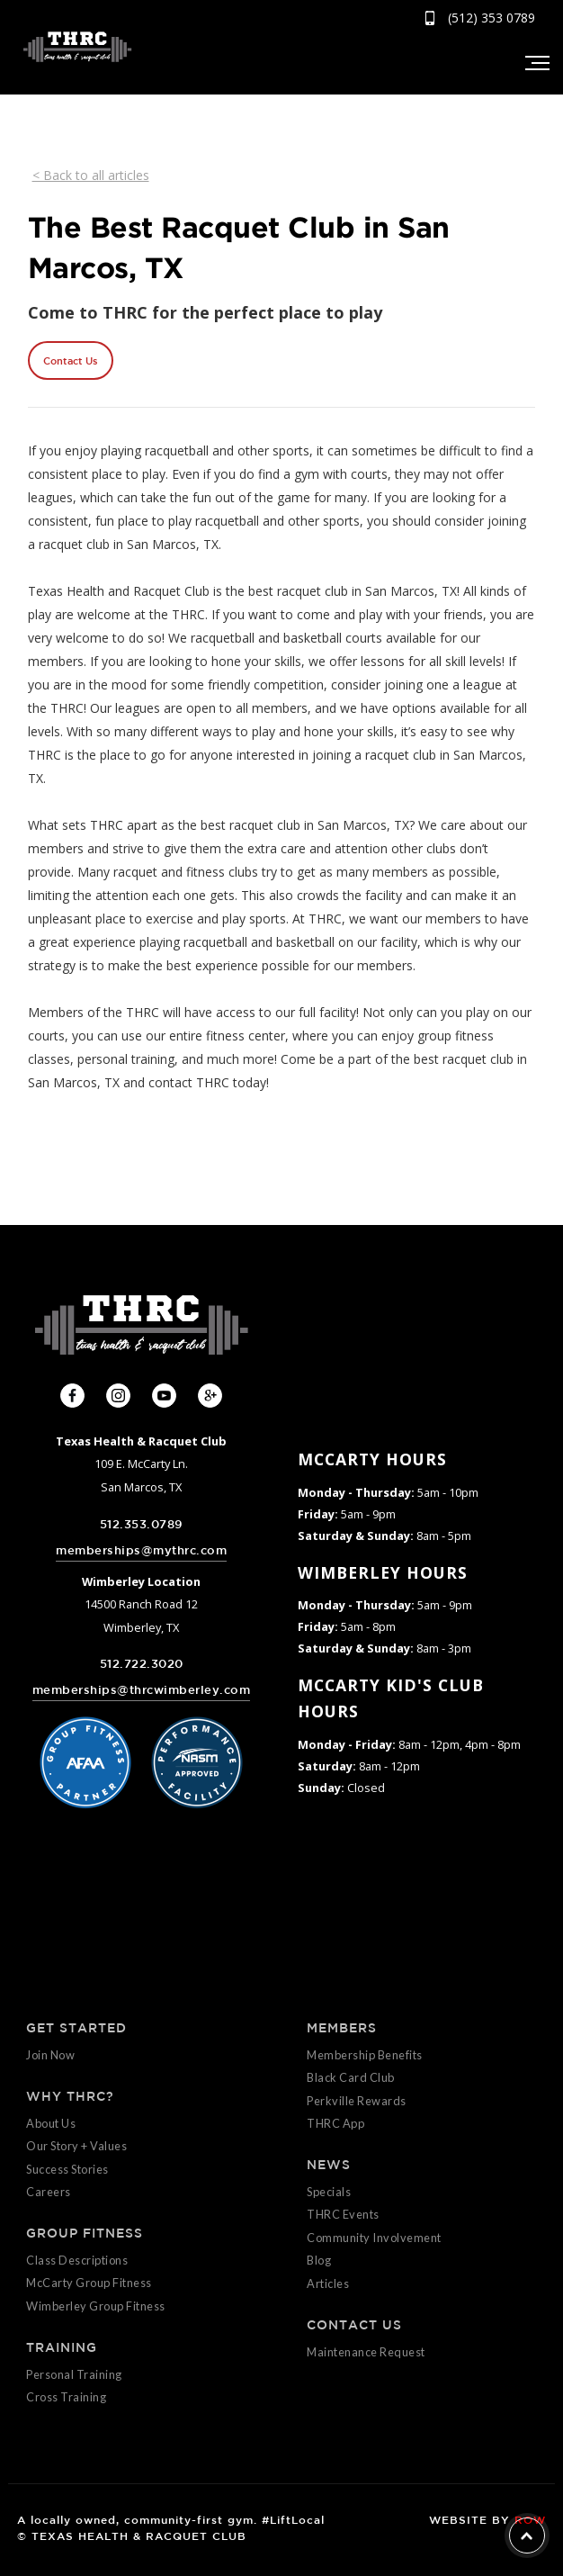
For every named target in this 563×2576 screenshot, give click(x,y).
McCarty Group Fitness (89, 2282)
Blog (319, 2260)
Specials (329, 2191)
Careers (48, 2191)
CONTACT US (354, 2325)
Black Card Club (351, 2077)
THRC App (335, 2123)
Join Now (50, 2055)
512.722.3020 (141, 1664)
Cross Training (66, 2397)
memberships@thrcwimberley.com (141, 1690)
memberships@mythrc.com (141, 1550)
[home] (72, 46)
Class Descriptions (77, 2260)
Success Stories (67, 2169)
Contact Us (69, 360)
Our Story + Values (76, 2146)
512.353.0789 (141, 1524)
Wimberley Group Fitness (95, 2306)
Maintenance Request (366, 2352)
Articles (328, 2283)
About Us (51, 2123)
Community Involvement (374, 2237)
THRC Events (343, 2214)
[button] (536, 63)
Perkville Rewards (357, 2101)
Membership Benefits (365, 2055)
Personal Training (74, 2374)
